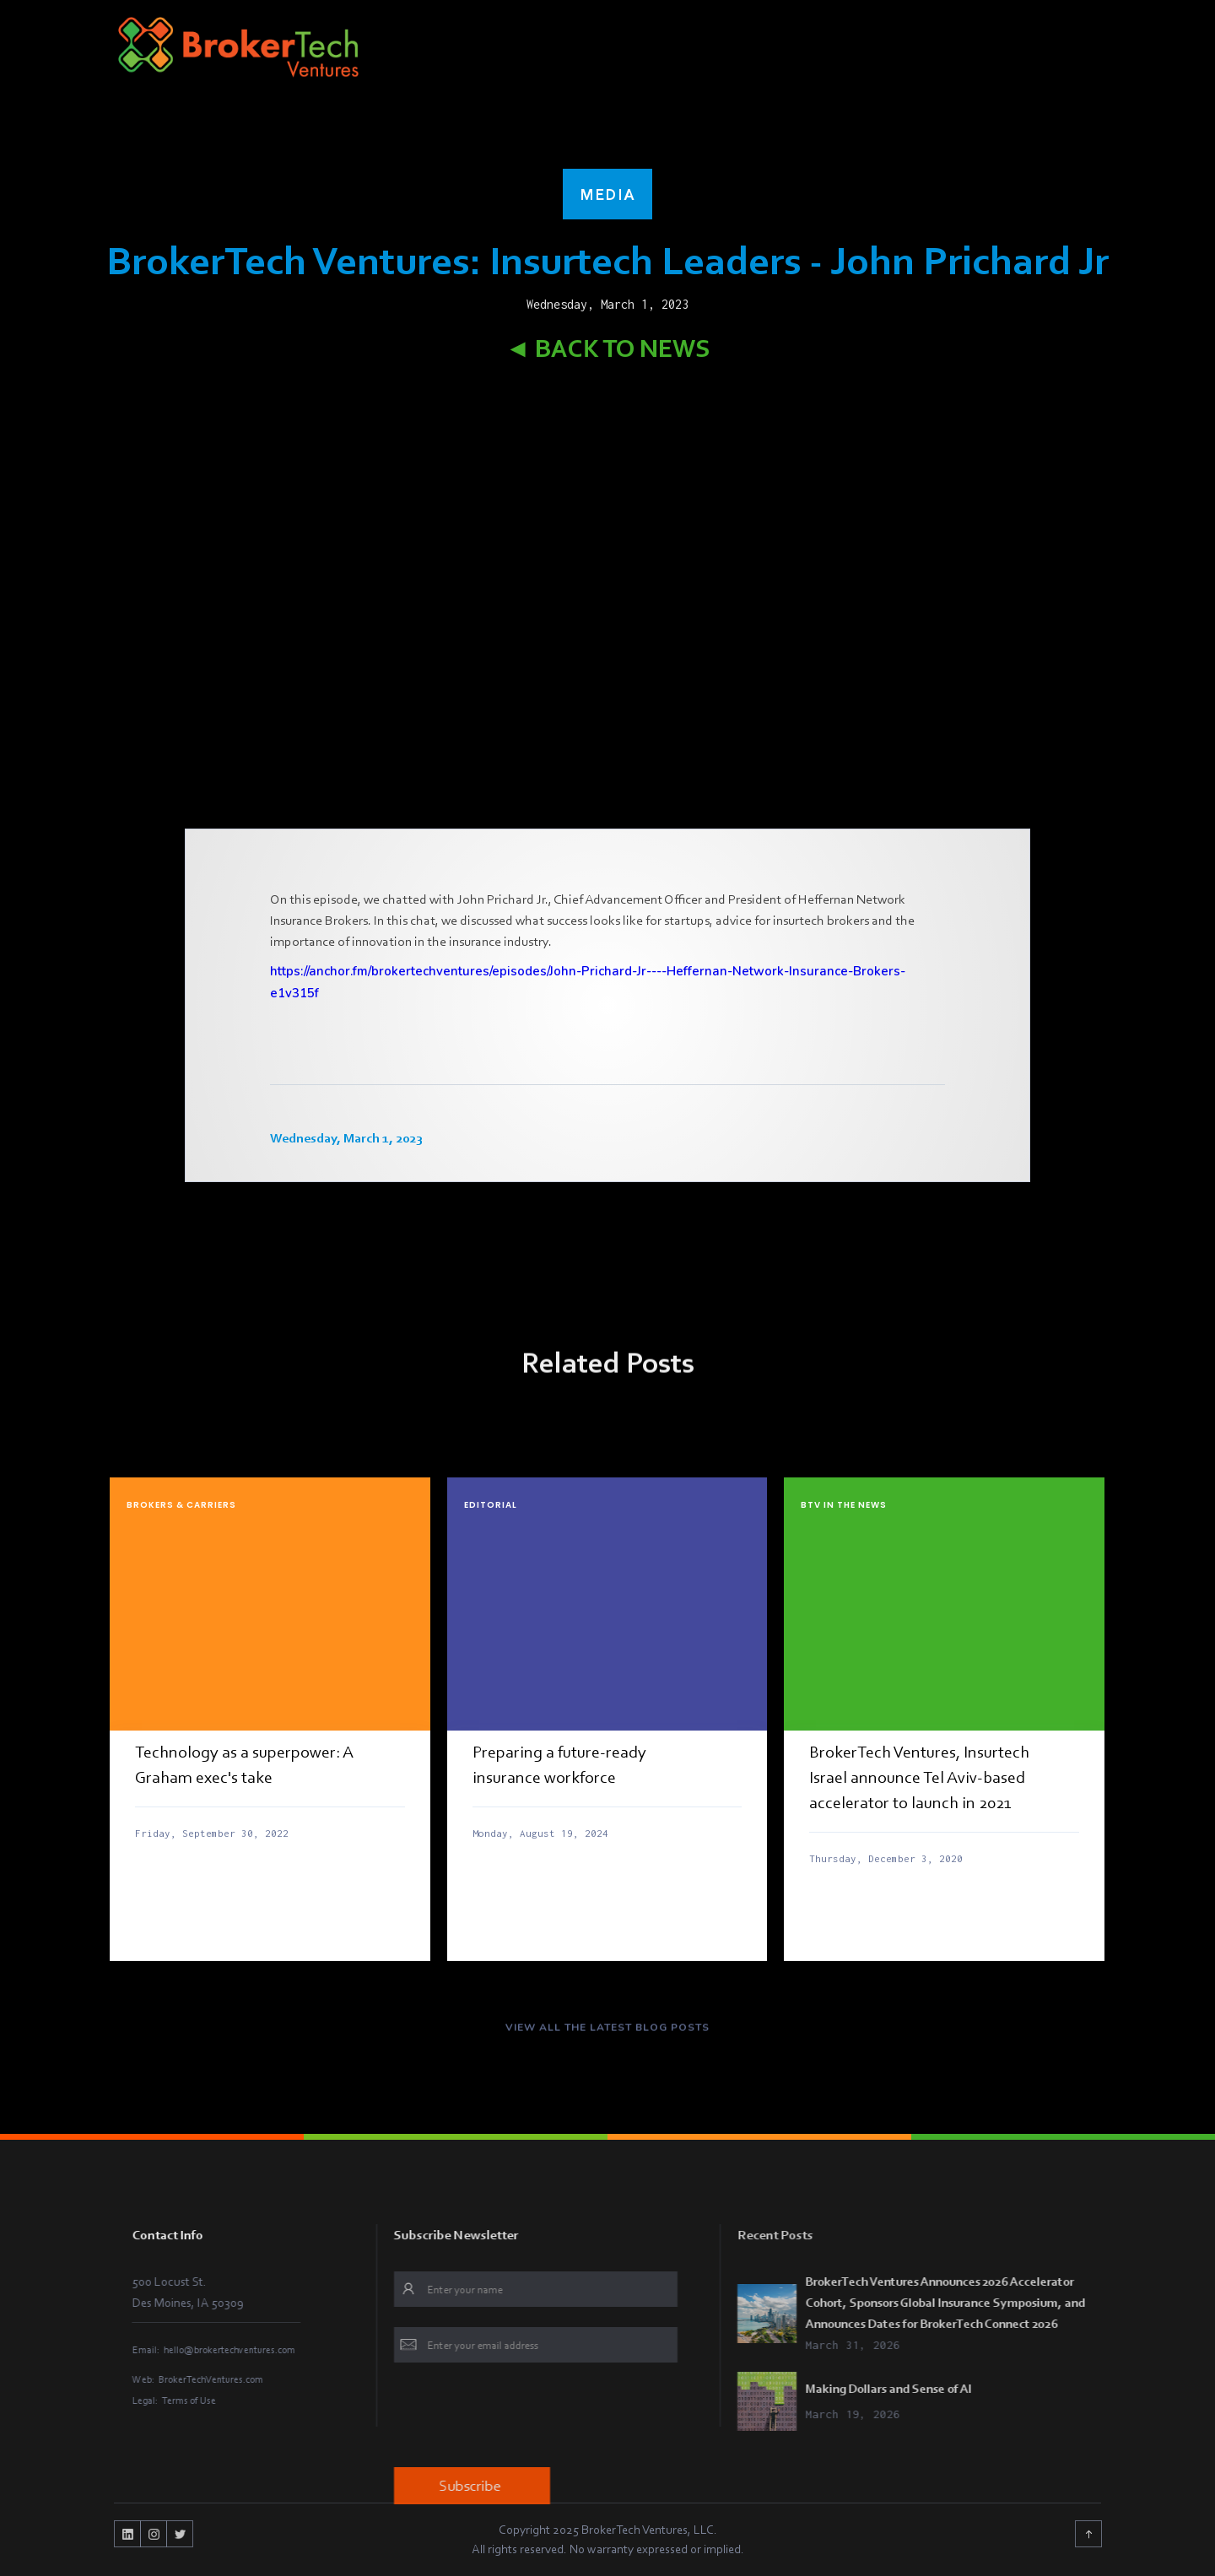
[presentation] (537, 2417)
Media (607, 194)
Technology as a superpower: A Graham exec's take (244, 1764)
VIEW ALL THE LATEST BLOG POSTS (607, 2037)
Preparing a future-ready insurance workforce (559, 1764)
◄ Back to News (607, 348)
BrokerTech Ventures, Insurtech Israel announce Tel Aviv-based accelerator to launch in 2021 (919, 1777)
